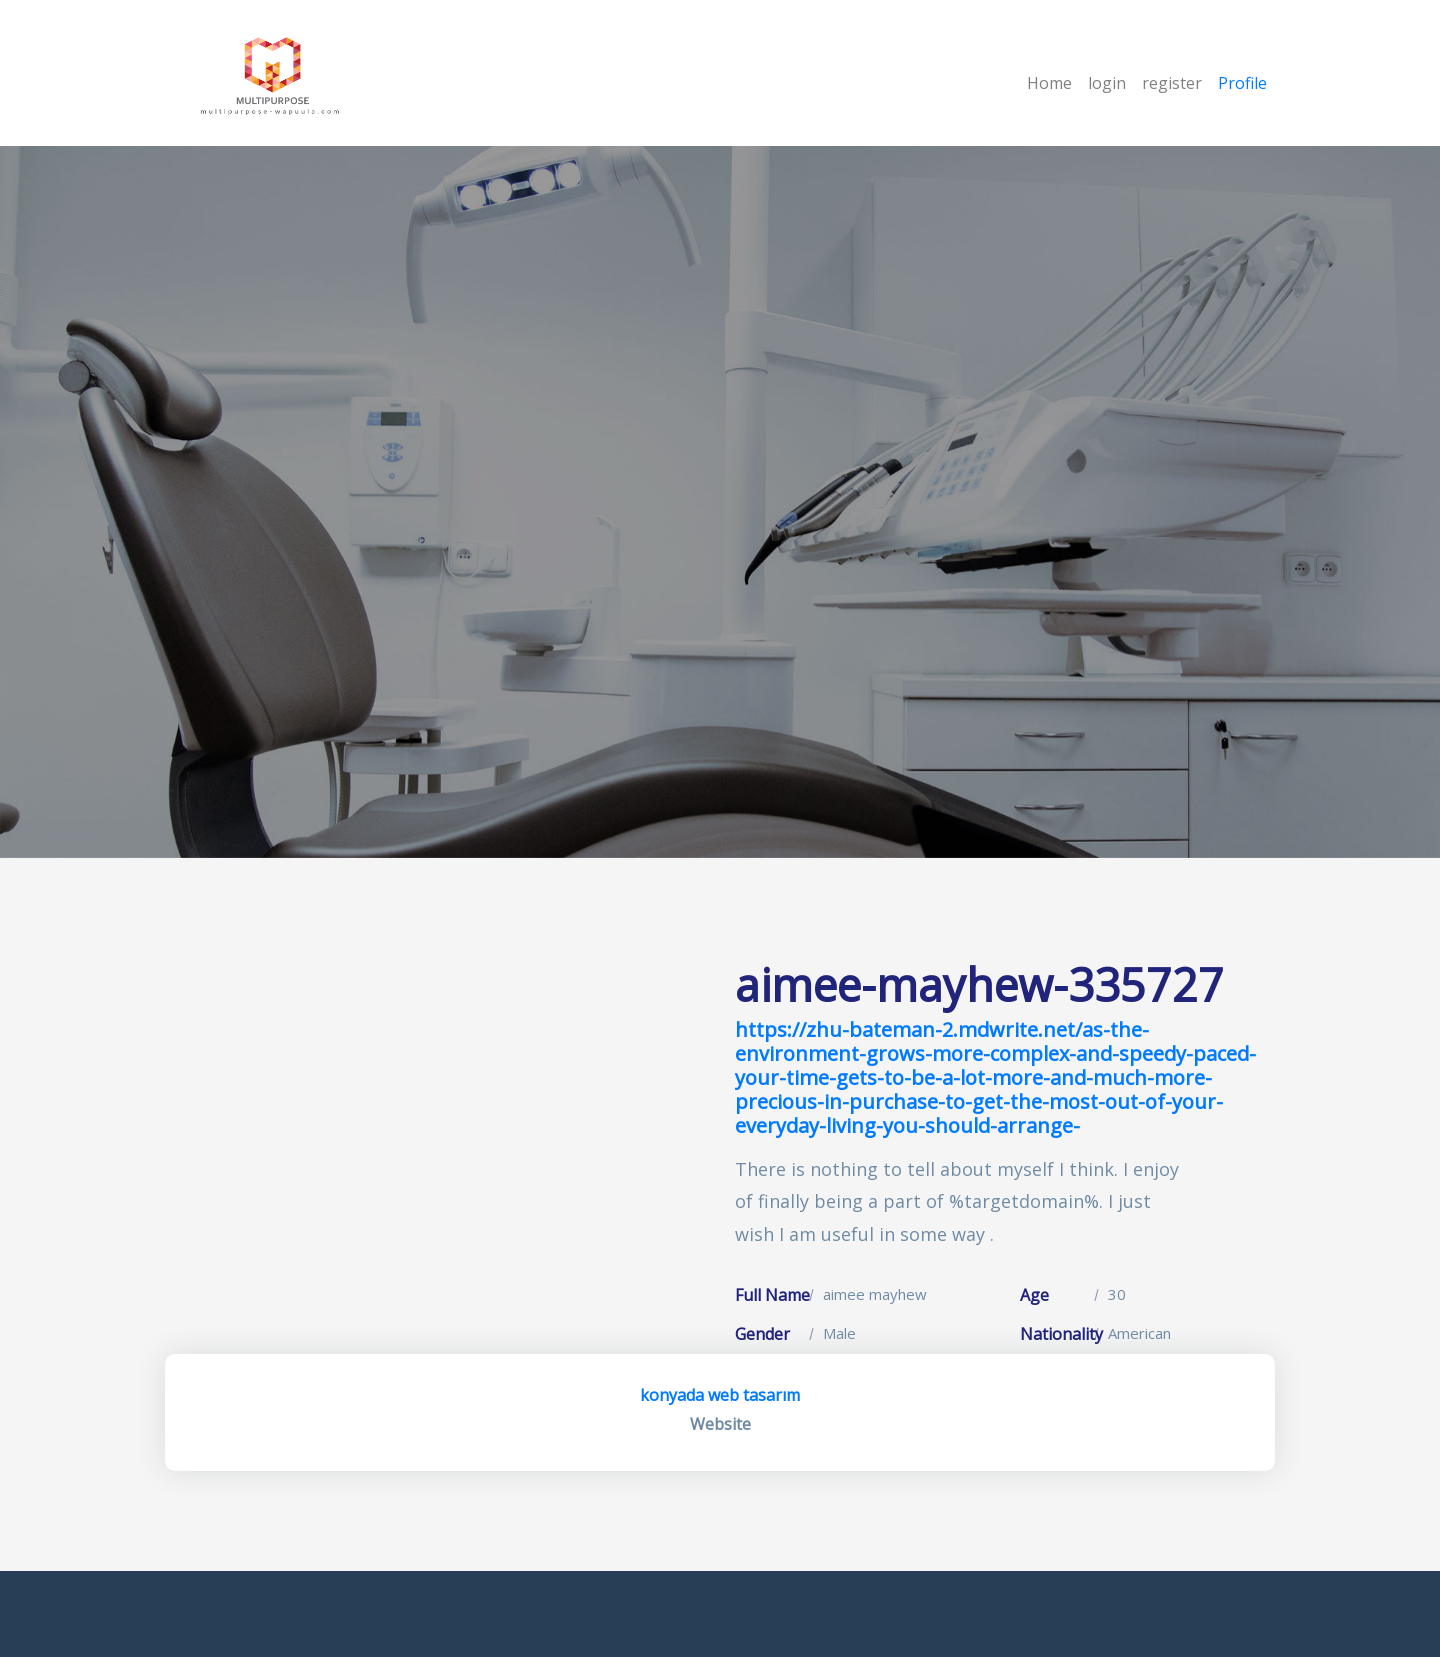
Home (1049, 83)
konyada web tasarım (720, 1395)
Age (1034, 1295)
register (1172, 83)
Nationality (1061, 1334)
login (1107, 83)
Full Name (772, 1295)
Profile (1242, 83)
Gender (762, 1334)
